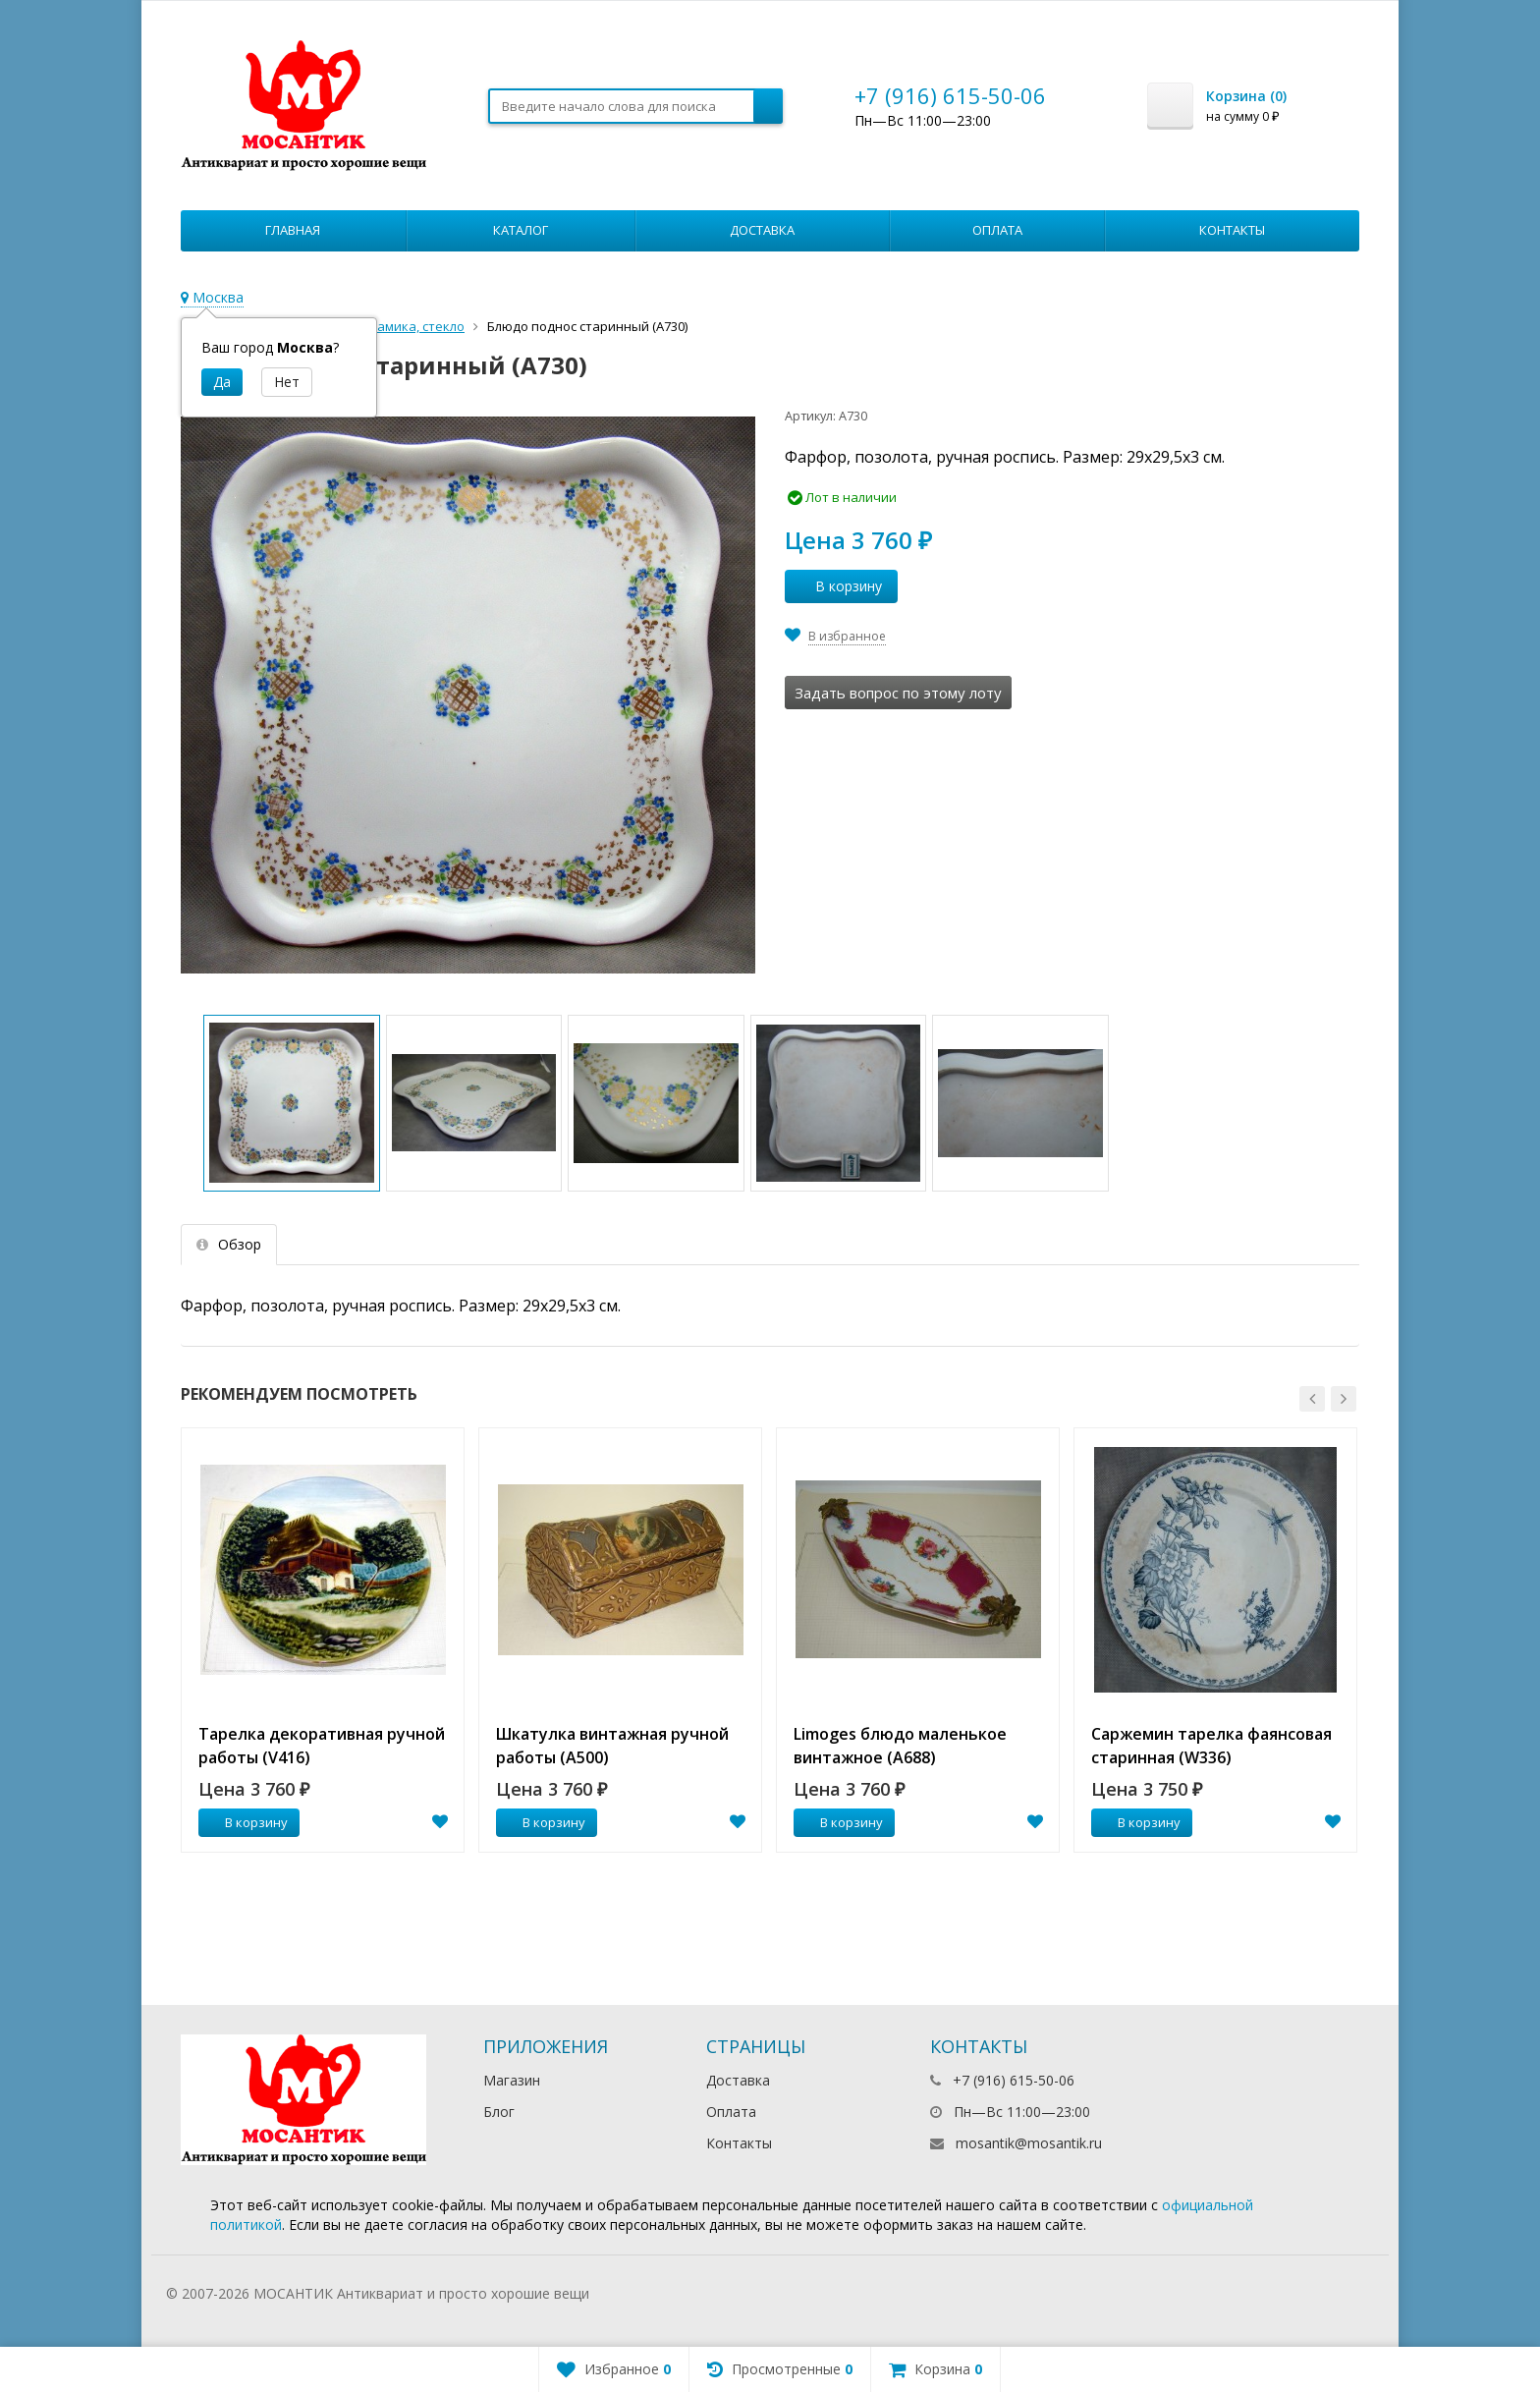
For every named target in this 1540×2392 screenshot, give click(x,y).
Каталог (520, 230)
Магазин (511, 2080)
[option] (322, 1640)
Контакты (1232, 230)
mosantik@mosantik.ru (1029, 2143)
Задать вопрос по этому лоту (898, 692)
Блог (499, 2111)
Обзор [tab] (228, 1244)
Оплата (997, 230)
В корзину (838, 586)
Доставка (762, 230)
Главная (292, 230)
